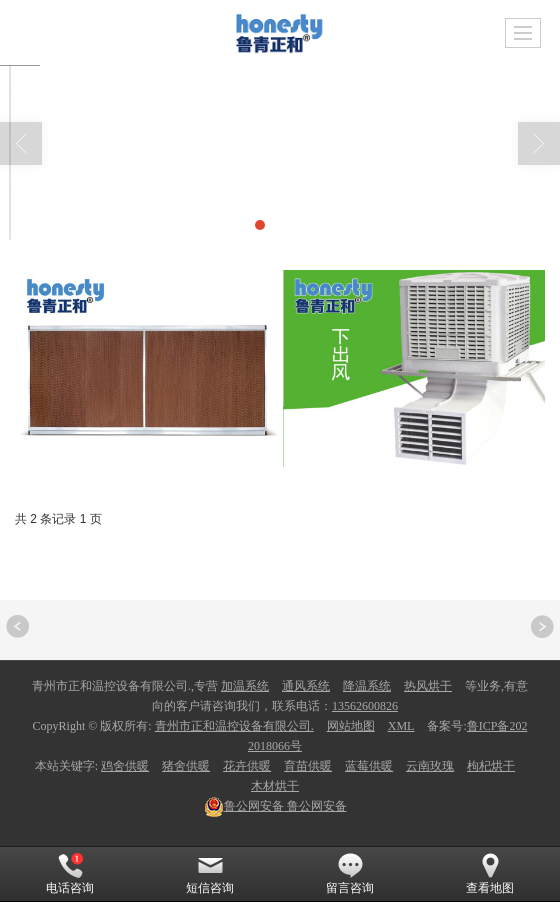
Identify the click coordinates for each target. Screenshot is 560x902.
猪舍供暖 (186, 766)
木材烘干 (275, 786)
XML (401, 726)
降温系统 (367, 686)
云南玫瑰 (430, 766)
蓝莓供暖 (369, 766)
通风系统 (306, 686)
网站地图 (351, 726)
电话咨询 (70, 874)
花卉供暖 (247, 766)
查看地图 (490, 874)
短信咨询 (210, 874)
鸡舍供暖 (125, 766)
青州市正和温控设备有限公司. (234, 726)
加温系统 (245, 686)
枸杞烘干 (491, 766)
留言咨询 (350, 874)
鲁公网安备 (275, 806)
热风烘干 (428, 686)
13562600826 (365, 706)
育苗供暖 (308, 766)
